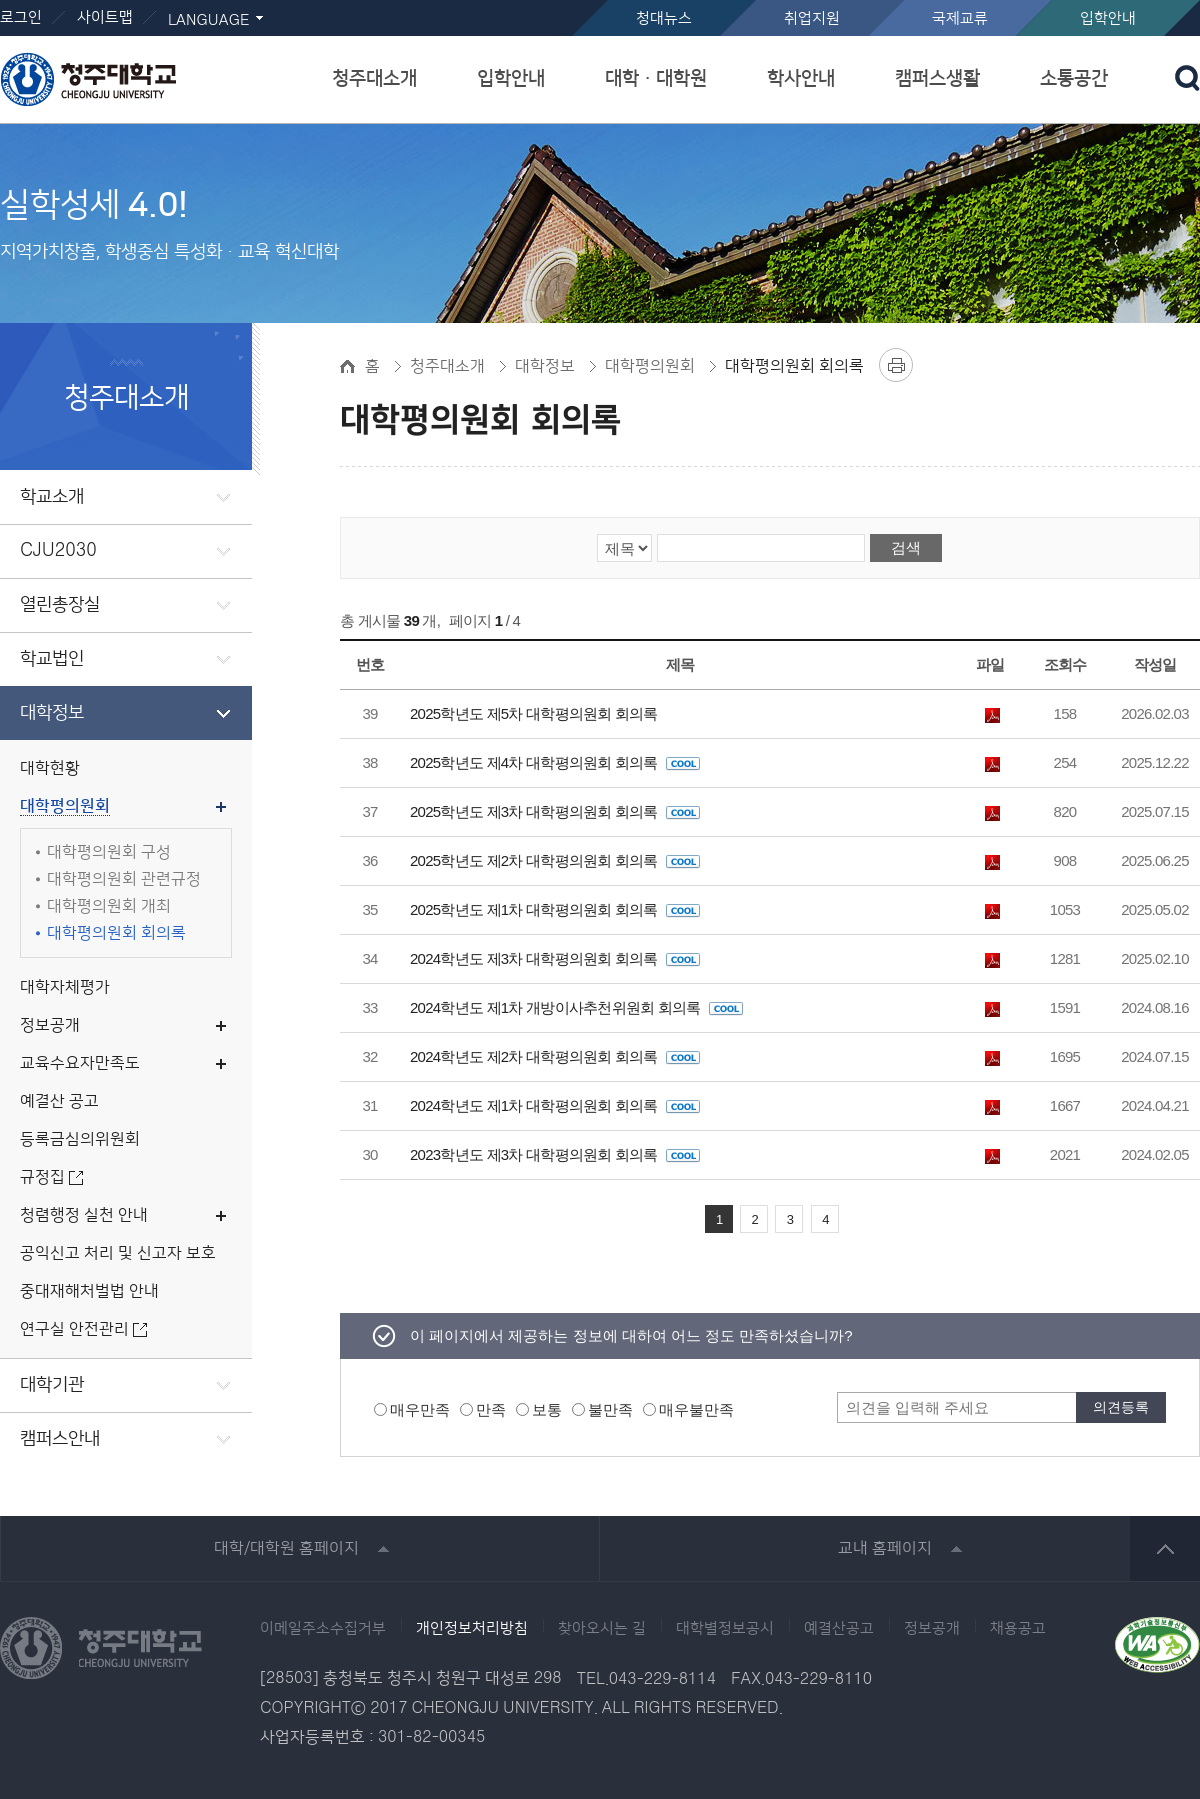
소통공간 (1074, 78)
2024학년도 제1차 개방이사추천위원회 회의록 (576, 1007)
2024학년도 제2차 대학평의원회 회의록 (555, 1056)
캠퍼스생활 (937, 78)
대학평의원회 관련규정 (124, 879)
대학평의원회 (65, 806)
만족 (491, 1409)
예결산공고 (839, 1629)
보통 (547, 1409)
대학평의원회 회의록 (116, 933)
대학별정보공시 (725, 1629)
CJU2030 (58, 551)
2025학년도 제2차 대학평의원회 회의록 (555, 860)
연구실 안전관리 (74, 1329)
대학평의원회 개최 (109, 906)
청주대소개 (374, 78)
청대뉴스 (664, 18)
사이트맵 (105, 17)
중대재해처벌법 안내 (89, 1291)
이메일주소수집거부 (323, 1629)
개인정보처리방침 (472, 1629)
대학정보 (52, 713)
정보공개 (50, 1025)
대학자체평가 (65, 987)
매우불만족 (696, 1409)
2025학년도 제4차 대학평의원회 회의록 (555, 762)
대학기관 (52, 1385)
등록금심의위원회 (80, 1139)
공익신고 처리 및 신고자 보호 (118, 1253)
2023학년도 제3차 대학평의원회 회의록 (555, 1154)
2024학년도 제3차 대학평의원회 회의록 (555, 958)
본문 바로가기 (600, 1)
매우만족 (420, 1409)
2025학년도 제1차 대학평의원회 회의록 (555, 909)
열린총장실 (60, 605)
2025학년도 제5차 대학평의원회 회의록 (534, 713)
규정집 (42, 1177)
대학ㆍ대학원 (656, 78)
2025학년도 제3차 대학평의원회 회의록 (555, 811)
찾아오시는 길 (602, 1629)
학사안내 (801, 78)
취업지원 (812, 18)
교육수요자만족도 (80, 1063)
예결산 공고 (59, 1101)
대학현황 (50, 768)
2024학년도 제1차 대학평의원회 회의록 (555, 1105)
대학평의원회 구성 (109, 852)
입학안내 (1108, 18)
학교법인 (52, 659)
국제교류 (960, 18)
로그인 (21, 17)
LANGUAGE (208, 20)
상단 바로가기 (1165, 1548)
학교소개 (52, 497)
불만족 (610, 1409)
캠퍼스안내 (60, 1439)
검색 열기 (1187, 78)
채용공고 (1018, 1629)
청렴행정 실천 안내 (84, 1215)
